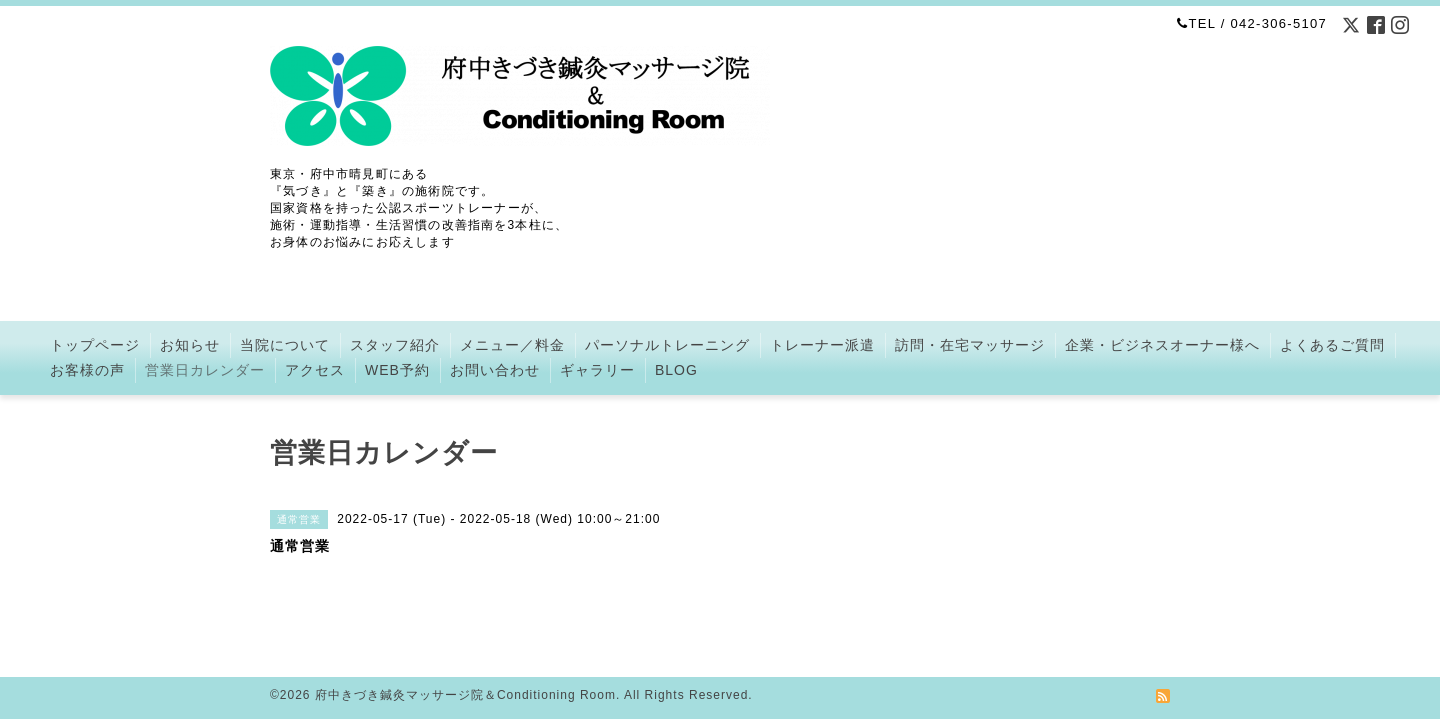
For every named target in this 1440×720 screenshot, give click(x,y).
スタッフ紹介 (395, 345)
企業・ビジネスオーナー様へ (1162, 345)
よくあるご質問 (1332, 345)
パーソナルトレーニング (667, 345)
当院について (285, 345)
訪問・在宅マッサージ (970, 345)
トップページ (95, 345)
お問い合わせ (495, 370)
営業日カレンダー (205, 370)
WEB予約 (397, 370)
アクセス (315, 370)
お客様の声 (87, 370)
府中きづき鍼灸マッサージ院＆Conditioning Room (465, 671)
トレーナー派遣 (822, 345)
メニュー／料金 (512, 345)
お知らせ (190, 345)
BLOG (676, 370)
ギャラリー (597, 370)
